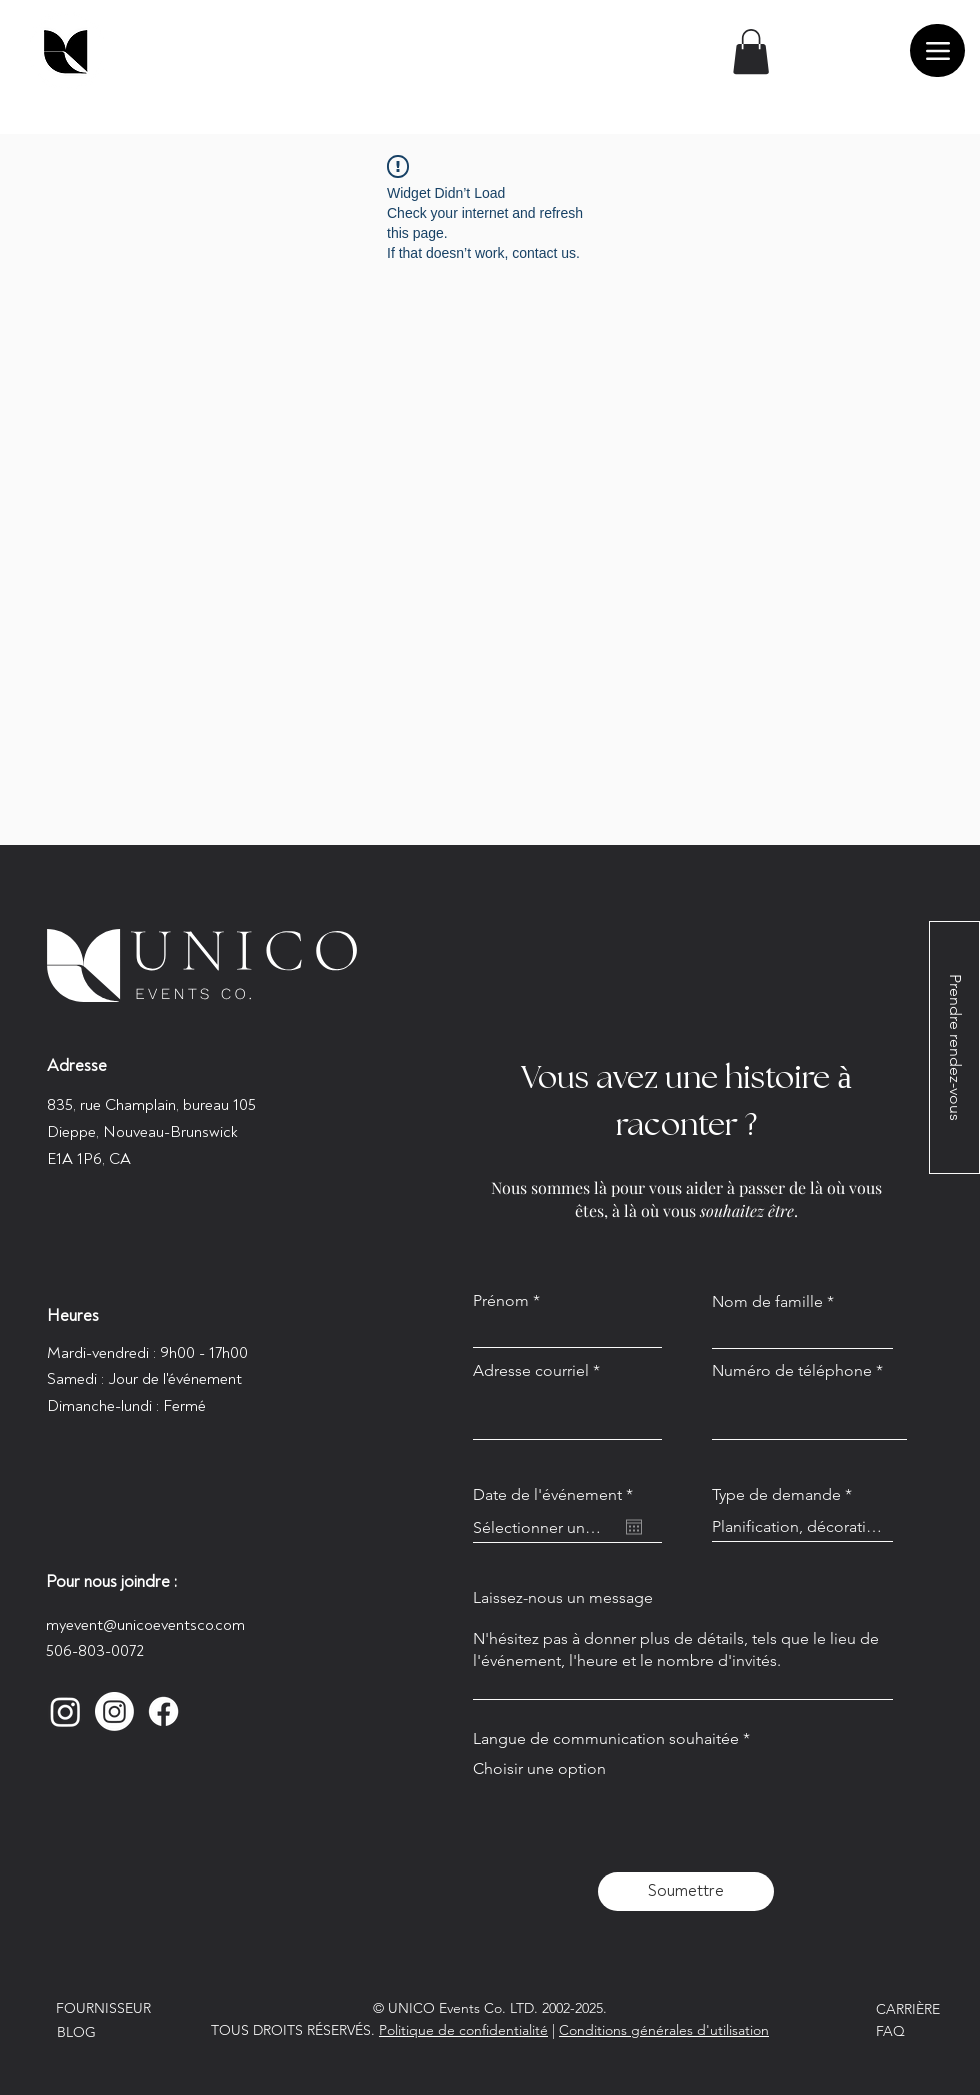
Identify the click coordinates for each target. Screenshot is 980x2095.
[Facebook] (163, 1711)
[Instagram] (65, 1711)
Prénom (501, 1301)
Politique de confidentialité (463, 2030)
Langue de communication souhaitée (606, 1739)
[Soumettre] (686, 1891)
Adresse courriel (531, 1371)
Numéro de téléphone (792, 1371)
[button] (751, 51)
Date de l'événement (557, 1495)
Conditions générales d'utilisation (664, 2030)
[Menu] (937, 50)
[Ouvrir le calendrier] (634, 1527)
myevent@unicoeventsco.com (145, 1625)
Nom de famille (767, 1302)
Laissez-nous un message (563, 1598)
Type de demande (776, 1495)
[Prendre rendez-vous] (954, 1047)
